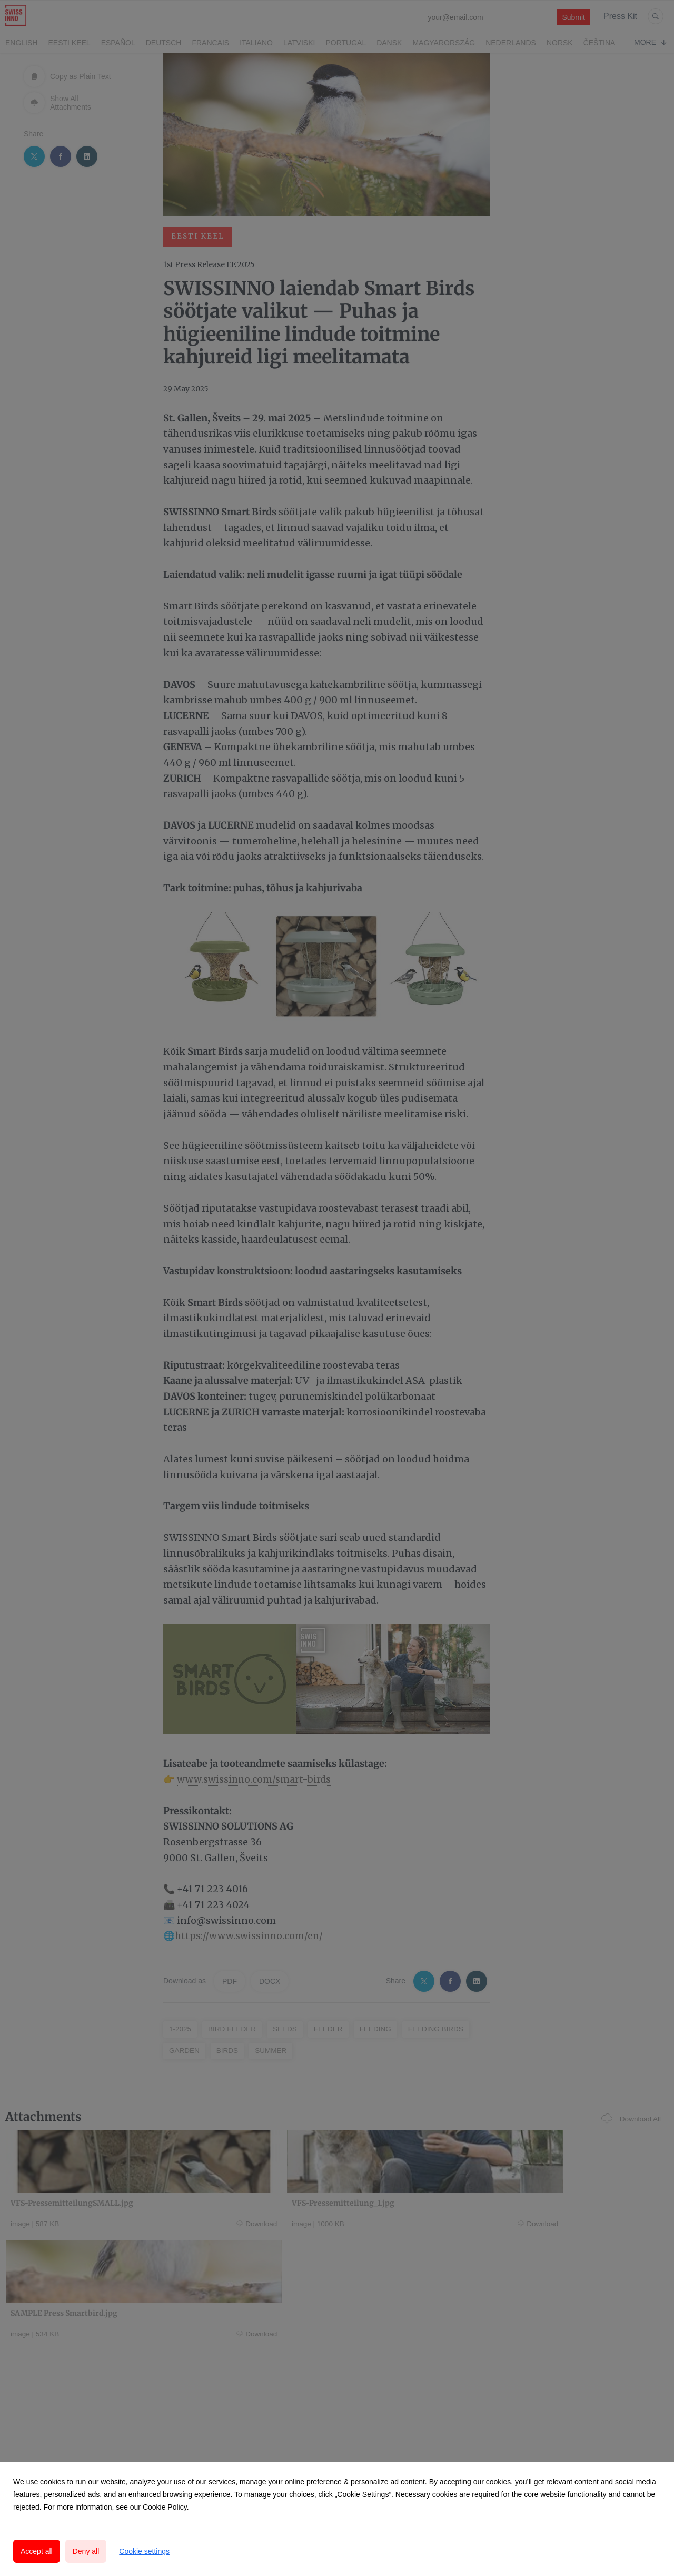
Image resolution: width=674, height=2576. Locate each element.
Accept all (37, 2551)
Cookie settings (144, 2551)
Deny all (86, 2551)
